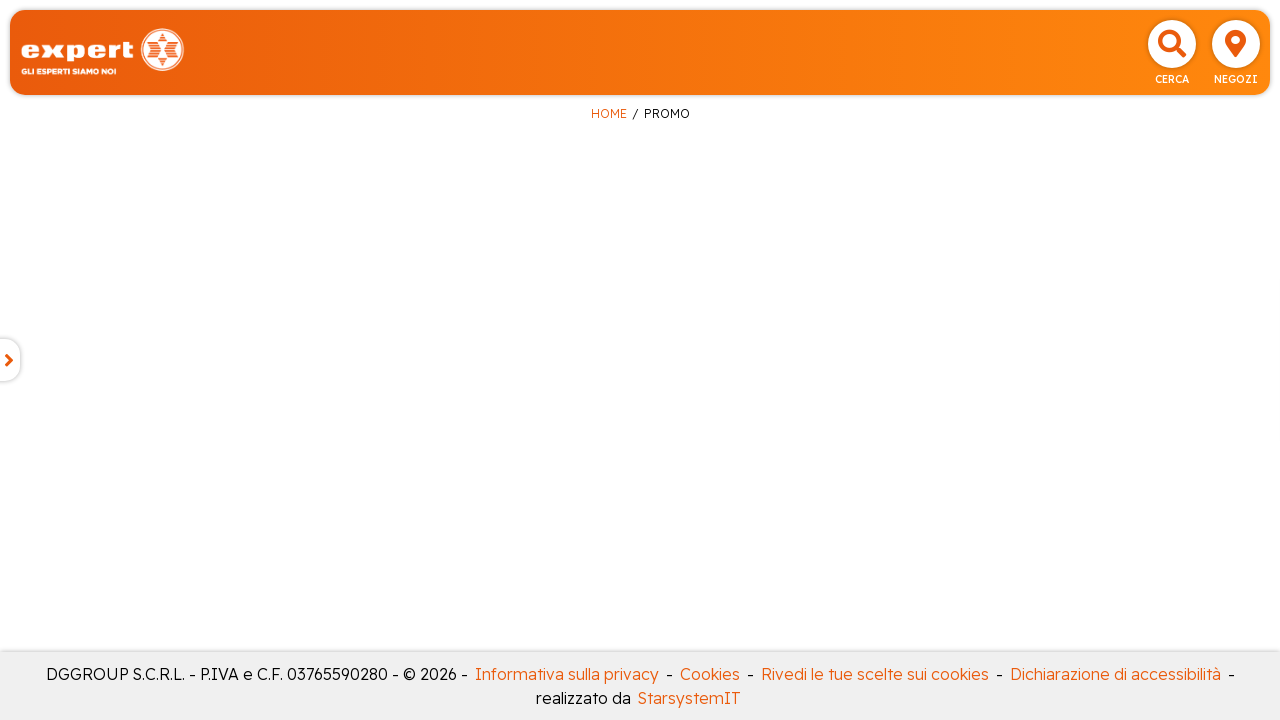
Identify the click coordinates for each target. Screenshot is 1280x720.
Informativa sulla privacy (567, 674)
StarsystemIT (689, 698)
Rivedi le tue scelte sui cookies (875, 674)
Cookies (710, 674)
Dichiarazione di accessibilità (1115, 674)
